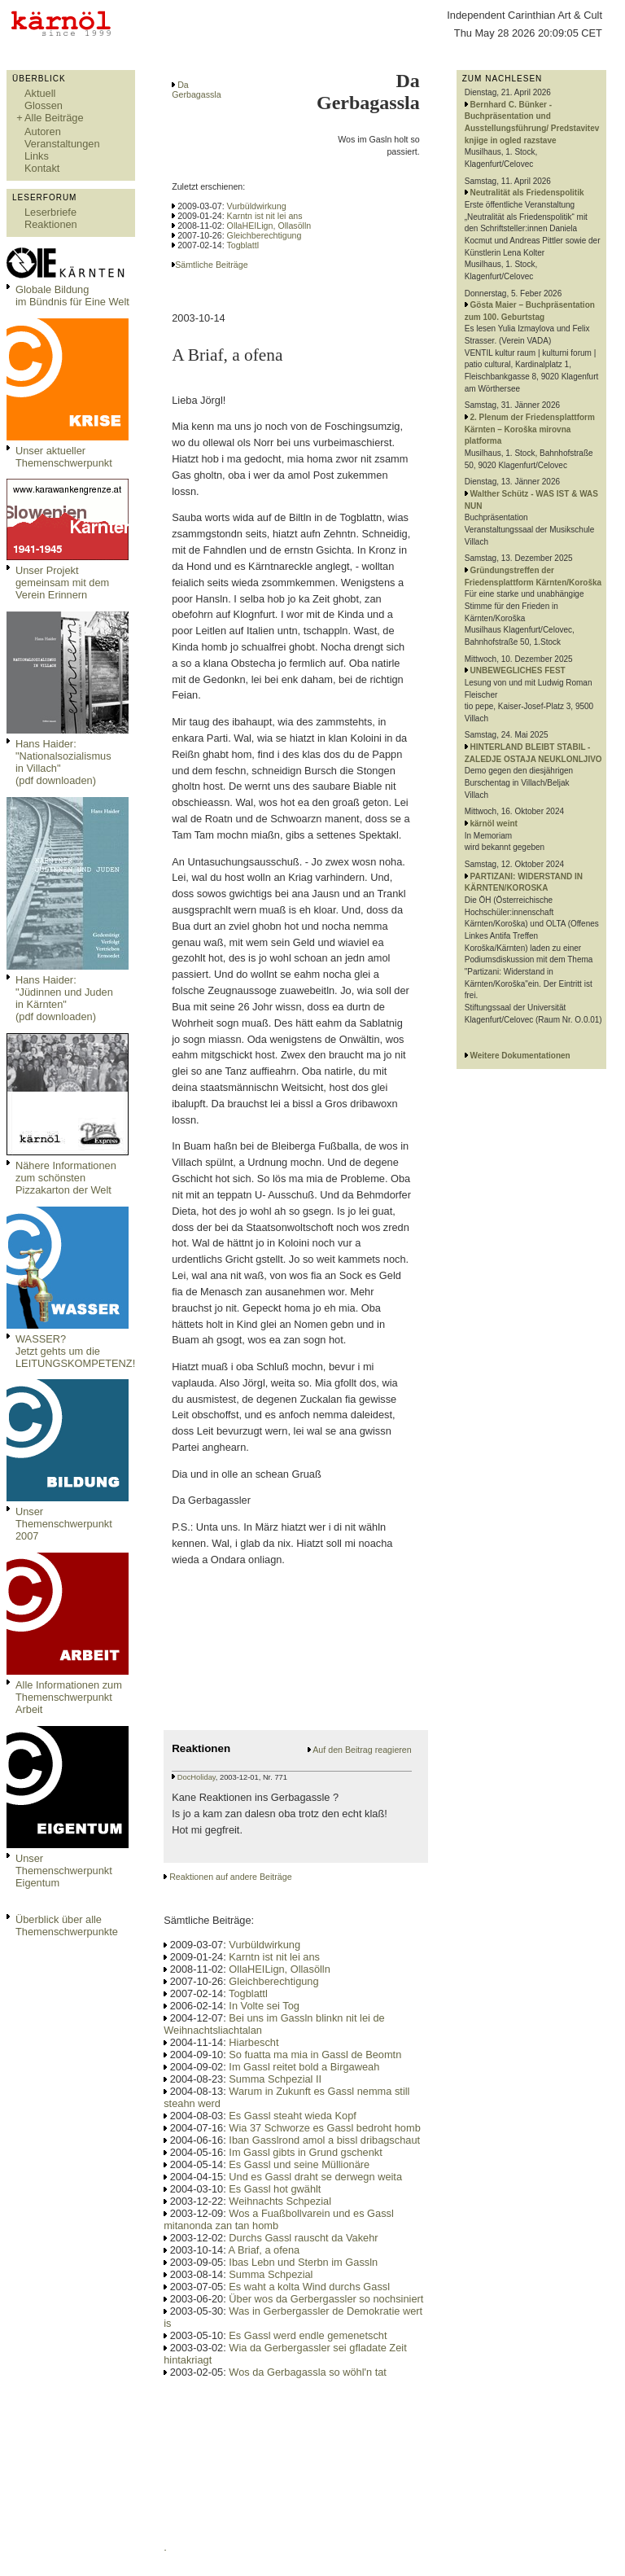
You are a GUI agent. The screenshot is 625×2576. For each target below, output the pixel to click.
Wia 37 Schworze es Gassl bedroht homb (324, 2128)
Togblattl (242, 245)
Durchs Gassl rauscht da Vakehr (303, 2238)
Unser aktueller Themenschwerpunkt (63, 457)
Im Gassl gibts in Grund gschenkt (305, 2152)
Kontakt (41, 168)
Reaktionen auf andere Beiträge (230, 1877)
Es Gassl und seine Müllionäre (299, 2164)
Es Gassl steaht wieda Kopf (292, 2115)
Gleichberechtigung (264, 235)
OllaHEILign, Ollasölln (269, 225)
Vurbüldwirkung (256, 206)
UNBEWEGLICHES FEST (518, 670)
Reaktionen (50, 224)
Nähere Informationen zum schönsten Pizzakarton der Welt (65, 1177)
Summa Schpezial (270, 2274)
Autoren (42, 131)
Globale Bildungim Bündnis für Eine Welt (72, 295)
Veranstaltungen (62, 144)
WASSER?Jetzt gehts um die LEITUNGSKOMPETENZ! (75, 1351)
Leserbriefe (50, 212)
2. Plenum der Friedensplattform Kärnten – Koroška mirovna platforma (530, 429)
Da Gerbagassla (196, 89)
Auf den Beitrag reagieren (361, 1750)
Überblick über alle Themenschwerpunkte (66, 1925)
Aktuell (39, 93)
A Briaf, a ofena (264, 2250)
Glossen (43, 105)
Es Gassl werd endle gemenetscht (308, 2335)
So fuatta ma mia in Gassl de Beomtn (315, 2054)
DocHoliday (196, 1777)
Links (36, 156)
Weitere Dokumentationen (520, 1055)
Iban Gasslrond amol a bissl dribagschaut (324, 2140)
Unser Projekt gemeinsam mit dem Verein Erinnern (62, 582)
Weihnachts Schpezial (280, 2201)
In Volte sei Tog (264, 2006)
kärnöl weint (494, 823)
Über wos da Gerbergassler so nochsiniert (326, 2299)
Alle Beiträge (54, 118)
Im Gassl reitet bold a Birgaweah (304, 2067)
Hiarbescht (253, 2042)
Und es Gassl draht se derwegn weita (315, 2177)
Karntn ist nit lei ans (265, 216)
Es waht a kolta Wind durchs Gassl (309, 2286)
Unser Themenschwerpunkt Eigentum (63, 1870)
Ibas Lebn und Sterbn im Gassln (303, 2262)
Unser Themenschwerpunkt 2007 (63, 1523)
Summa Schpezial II (275, 2079)
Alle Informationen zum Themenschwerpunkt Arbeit (68, 1697)
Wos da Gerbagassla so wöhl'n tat (308, 2372)
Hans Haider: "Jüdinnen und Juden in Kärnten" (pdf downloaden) (64, 998)
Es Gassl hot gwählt (275, 2189)
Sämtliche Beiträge (211, 264)
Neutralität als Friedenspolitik (527, 192)
